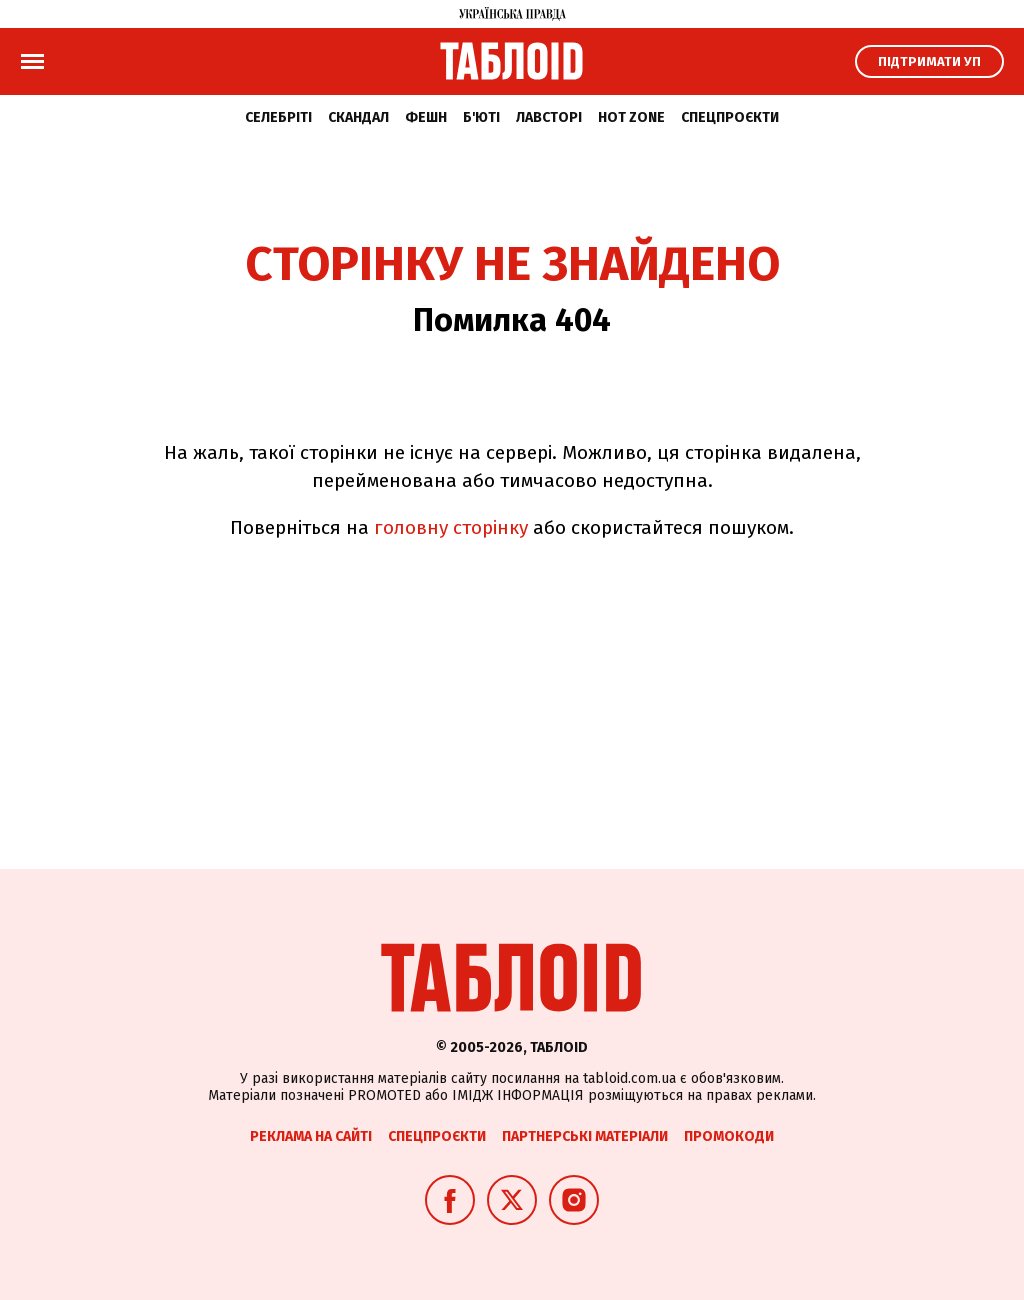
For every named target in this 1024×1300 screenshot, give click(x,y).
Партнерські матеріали (585, 1136)
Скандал (358, 117)
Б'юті (481, 117)
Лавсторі (549, 117)
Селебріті (278, 117)
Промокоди (729, 1136)
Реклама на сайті (311, 1136)
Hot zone (631, 117)
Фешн (426, 117)
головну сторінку (451, 527)
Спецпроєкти (730, 117)
